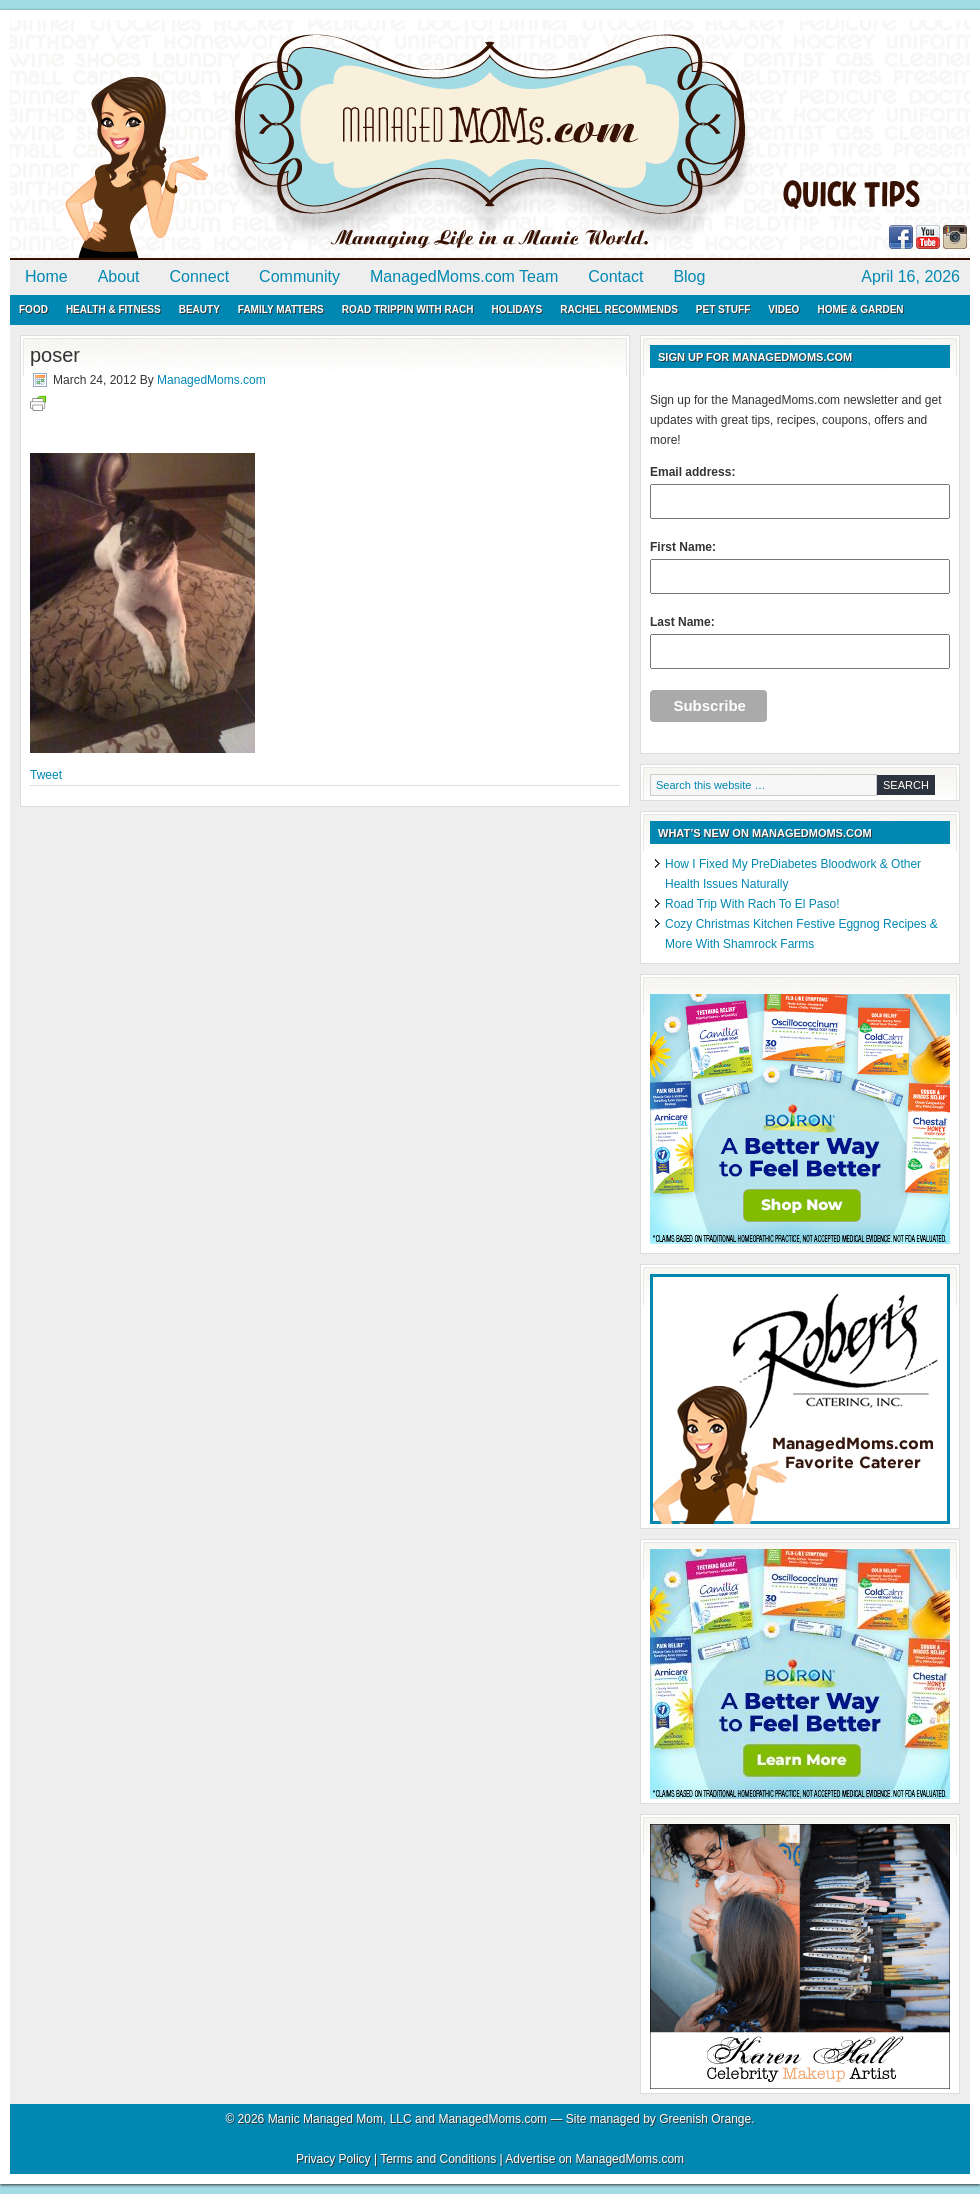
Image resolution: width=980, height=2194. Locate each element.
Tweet (46, 775)
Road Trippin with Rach (408, 309)
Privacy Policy (333, 2159)
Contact (615, 276)
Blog (689, 276)
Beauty (199, 309)
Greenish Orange (705, 2119)
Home (46, 276)
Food (33, 309)
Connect (200, 276)
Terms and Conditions (438, 2159)
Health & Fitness (113, 309)
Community (299, 276)
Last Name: (800, 642)
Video (783, 309)
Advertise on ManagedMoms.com (594, 2159)
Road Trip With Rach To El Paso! (752, 904)
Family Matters (281, 309)
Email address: (800, 492)
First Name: (800, 567)
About (119, 276)
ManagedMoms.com (240, 140)
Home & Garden (860, 309)
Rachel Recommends (619, 309)
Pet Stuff (723, 309)
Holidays (516, 309)
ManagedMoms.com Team (464, 276)
